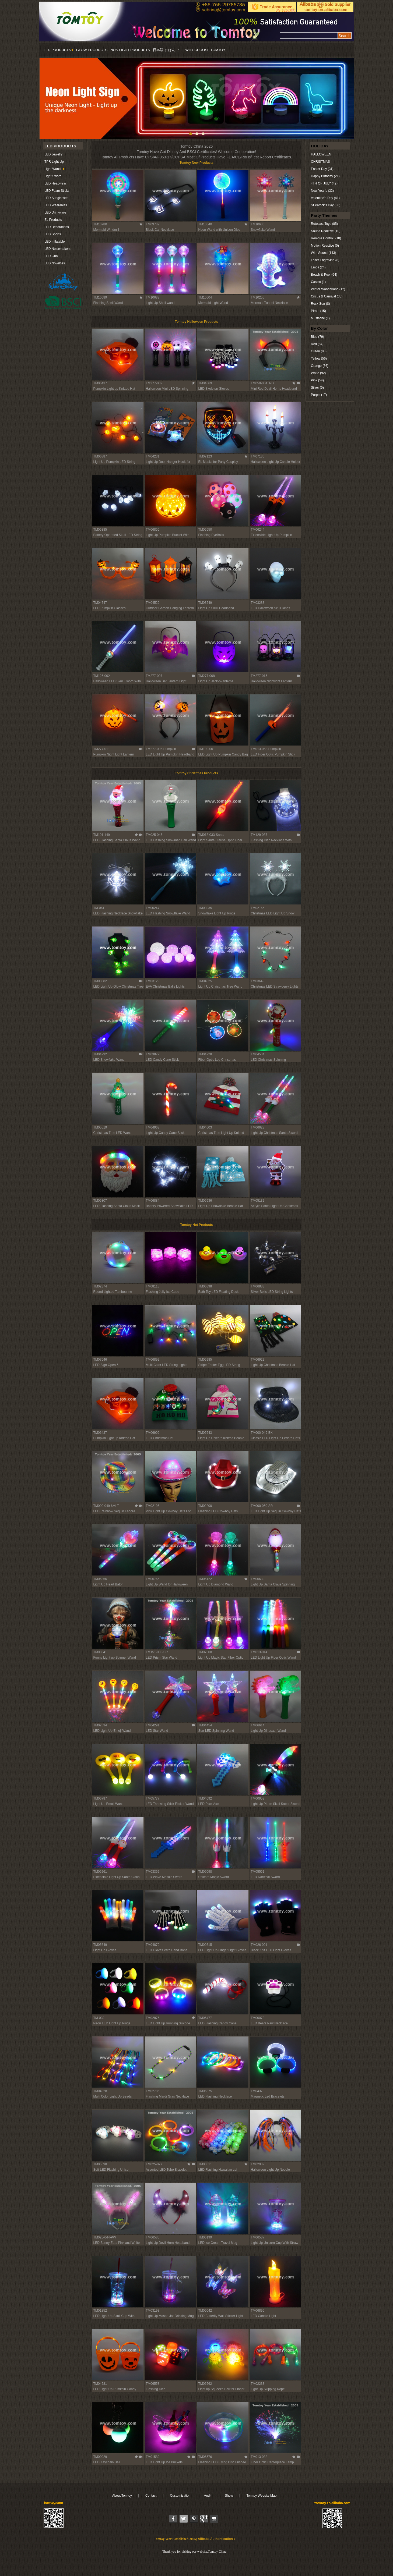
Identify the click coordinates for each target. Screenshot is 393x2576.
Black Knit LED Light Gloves (271, 1950)
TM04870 (153, 1945)
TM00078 (258, 2018)
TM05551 (258, 1872)
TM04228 (205, 1054)
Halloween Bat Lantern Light (166, 681)
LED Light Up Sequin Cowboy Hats (276, 1511)
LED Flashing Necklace (215, 2096)
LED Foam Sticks (56, 191)
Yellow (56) (319, 358)
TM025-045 (154, 835)
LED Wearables (55, 205)
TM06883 (258, 1286)
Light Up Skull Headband (216, 608)
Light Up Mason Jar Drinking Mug (170, 2316)
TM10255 (258, 297)
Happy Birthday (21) (325, 176)
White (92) (318, 373)
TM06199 (205, 2237)
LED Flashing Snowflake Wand (168, 913)
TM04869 (205, 383)
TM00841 (100, 1652)
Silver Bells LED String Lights (272, 1292)
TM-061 (98, 908)
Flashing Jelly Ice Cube (162, 1292)
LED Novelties (54, 263)
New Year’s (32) (322, 191)
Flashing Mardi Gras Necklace (167, 2096)
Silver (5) (317, 387)
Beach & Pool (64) (324, 274)
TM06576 (205, 2457)
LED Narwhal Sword (265, 1877)
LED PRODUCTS (58, 50)
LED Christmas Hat (160, 1438)
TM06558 (153, 2384)
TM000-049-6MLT (106, 1506)
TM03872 (153, 1054)
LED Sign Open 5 (105, 1365)
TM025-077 (154, 2164)
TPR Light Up (54, 162)
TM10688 (153, 297)
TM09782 (153, 224)
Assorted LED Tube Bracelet (166, 2169)
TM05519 (100, 1127)
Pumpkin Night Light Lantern (113, 754)
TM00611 (205, 2164)
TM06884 (153, 1200)
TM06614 (258, 1725)
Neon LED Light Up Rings (111, 2023)
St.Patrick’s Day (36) (325, 205)
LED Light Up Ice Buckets (164, 2462)
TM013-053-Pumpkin (266, 749)
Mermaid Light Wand (213, 303)
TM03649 (258, 981)
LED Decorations (56, 227)
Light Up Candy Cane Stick (165, 1133)
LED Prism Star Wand (161, 1657)
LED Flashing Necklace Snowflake (118, 913)
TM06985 (205, 1359)
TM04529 (153, 603)
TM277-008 (206, 676)
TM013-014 (259, 1652)
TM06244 (258, 529)
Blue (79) (317, 337)
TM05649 (100, 1945)
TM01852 (100, 2310)
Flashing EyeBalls (211, 535)
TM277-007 (154, 676)
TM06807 (100, 1200)
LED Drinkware (55, 212)
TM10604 (205, 297)
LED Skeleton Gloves (213, 389)
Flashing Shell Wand (108, 303)
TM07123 (205, 456)
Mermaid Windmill (106, 230)
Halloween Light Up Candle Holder (275, 462)
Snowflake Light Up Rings (216, 913)
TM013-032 (259, 2457)
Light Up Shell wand (160, 303)
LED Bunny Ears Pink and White (116, 2243)
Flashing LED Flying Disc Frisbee (222, 2462)
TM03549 (205, 603)
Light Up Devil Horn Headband (168, 2243)
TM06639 (258, 1579)
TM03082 (100, 981)
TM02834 (100, 1725)
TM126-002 (101, 676)
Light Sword (52, 176)
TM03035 (205, 908)
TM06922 (258, 1359)
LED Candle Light (263, 2316)
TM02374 (100, 1286)
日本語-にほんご (165, 50)
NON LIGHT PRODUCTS (130, 50)
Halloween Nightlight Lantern (271, 681)
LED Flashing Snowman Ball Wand (171, 840)
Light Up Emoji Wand (108, 1804)
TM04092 (205, 1798)
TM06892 (153, 1359)
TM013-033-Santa (211, 835)
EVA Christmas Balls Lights (165, 986)
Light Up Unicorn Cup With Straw (274, 2243)
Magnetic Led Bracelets (268, 2096)
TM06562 (205, 2384)
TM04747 (100, 603)
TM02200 (205, 1506)
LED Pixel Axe (208, 1804)
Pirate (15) (318, 311)
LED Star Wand (157, 1731)
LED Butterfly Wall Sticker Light (220, 2316)
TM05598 (100, 2164)
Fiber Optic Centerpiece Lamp (272, 2462)
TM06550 (205, 529)
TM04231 (153, 456)
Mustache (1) (320, 318)
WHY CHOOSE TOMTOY (205, 50)
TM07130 (258, 456)
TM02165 (258, 908)
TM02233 (258, 2384)
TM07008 (205, 1652)
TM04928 (100, 2091)
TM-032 (98, 2018)
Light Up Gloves (104, 1950)
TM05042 (205, 2310)
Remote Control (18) (326, 238)
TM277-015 (259, 676)
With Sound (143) (323, 253)
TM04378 (258, 2091)
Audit (207, 2495)
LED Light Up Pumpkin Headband (170, 754)
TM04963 (153, 1127)
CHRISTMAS (320, 162)
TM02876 (153, 2018)
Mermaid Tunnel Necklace (269, 303)
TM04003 (205, 1127)
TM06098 (205, 1872)
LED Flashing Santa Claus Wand (117, 840)
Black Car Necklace (160, 230)
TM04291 (153, 1725)
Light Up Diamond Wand (215, 1584)
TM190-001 (206, 749)
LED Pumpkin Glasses (109, 608)
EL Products (53, 220)
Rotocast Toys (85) (324, 224)
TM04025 (205, 981)
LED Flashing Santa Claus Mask (116, 1206)
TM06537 (258, 2237)
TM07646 (100, 1359)
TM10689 (100, 297)
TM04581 (100, 2384)
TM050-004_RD (262, 383)
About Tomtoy (122, 2495)
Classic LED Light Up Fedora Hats (275, 1438)
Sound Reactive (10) (325, 231)
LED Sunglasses (56, 198)
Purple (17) (319, 395)
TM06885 (100, 529)
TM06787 (100, 1798)
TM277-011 (101, 749)
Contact (150, 2495)
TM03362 (153, 1872)
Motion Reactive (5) (325, 245)
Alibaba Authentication (215, 2539)
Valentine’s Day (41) (325, 198)
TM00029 (100, 2457)
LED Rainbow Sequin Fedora (114, 1511)
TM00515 (205, 1945)
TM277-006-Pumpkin (161, 749)
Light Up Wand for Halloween (167, 1584)
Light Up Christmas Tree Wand (220, 986)
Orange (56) (319, 366)
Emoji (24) (318, 267)
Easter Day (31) (322, 169)
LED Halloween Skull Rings (270, 608)
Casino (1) (318, 282)
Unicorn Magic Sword (213, 1877)
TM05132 (258, 1200)
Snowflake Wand (263, 230)
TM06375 (205, 2091)
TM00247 (153, 908)
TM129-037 (259, 835)
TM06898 (205, 1286)
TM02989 (258, 2164)
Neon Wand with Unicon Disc (219, 230)
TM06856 (153, 529)
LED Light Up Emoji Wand (112, 1731)
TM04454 (205, 1725)
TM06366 (100, 1579)
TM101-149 (101, 835)
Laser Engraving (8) (325, 260)
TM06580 (153, 2237)
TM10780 (100, 224)
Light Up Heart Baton (108, 1584)
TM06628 (258, 1127)
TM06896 (258, 2310)
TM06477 (205, 2018)
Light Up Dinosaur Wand (268, 1731)
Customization (180, 2495)
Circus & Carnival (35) (326, 296)
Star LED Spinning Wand (216, 1731)
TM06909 (153, 1433)
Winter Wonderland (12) (328, 289)
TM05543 (205, 1433)
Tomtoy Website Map (262, 2495)
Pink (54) (317, 380)
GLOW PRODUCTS (91, 50)
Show (229, 2495)
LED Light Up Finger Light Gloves (222, 1950)
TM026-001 (259, 1945)
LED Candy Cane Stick (162, 1060)
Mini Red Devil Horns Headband (274, 389)
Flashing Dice (156, 2389)
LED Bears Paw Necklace (269, 2023)
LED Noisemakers (57, 249)
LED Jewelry (53, 154)
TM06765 (153, 1579)
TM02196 (153, 1506)
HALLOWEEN (321, 154)
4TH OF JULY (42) (324, 183)
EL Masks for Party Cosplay (218, 462)
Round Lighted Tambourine (112, 1292)
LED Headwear (55, 183)
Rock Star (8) (320, 304)
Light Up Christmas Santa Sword (274, 1133)
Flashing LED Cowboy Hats (218, 1511)
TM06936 (205, 1200)
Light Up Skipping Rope (268, 2389)
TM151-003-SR (157, 1652)
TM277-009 (154, 383)
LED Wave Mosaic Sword (164, 1877)
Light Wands (53, 169)
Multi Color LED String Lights (166, 1365)
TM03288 (258, 603)
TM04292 (100, 1054)
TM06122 (205, 1579)
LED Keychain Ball (106, 2462)
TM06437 (100, 383)
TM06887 (100, 456)
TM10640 (205, 224)
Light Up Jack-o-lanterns (215, 681)
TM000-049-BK (262, 1433)
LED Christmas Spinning (268, 1060)
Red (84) (317, 344)
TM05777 (153, 1798)
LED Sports (52, 234)
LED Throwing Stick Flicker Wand (170, 1804)
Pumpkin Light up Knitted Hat (114, 389)
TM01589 (153, 2457)
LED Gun (51, 256)
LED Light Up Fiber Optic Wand (273, 1657)
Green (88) (319, 351)
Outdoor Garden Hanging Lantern (170, 608)
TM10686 (258, 224)
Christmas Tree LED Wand (112, 1133)
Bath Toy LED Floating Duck (218, 1292)
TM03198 (153, 2310)
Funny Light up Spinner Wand (114, 1657)
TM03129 (153, 981)
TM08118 (153, 1286)
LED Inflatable (54, 241)
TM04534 (258, 1054)
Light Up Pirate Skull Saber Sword (275, 1804)
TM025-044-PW (104, 2237)
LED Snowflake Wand (109, 1060)
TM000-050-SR (262, 1506)
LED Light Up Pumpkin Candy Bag (223, 754)
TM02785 (153, 2091)
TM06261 (100, 1872)
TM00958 (258, 1798)
